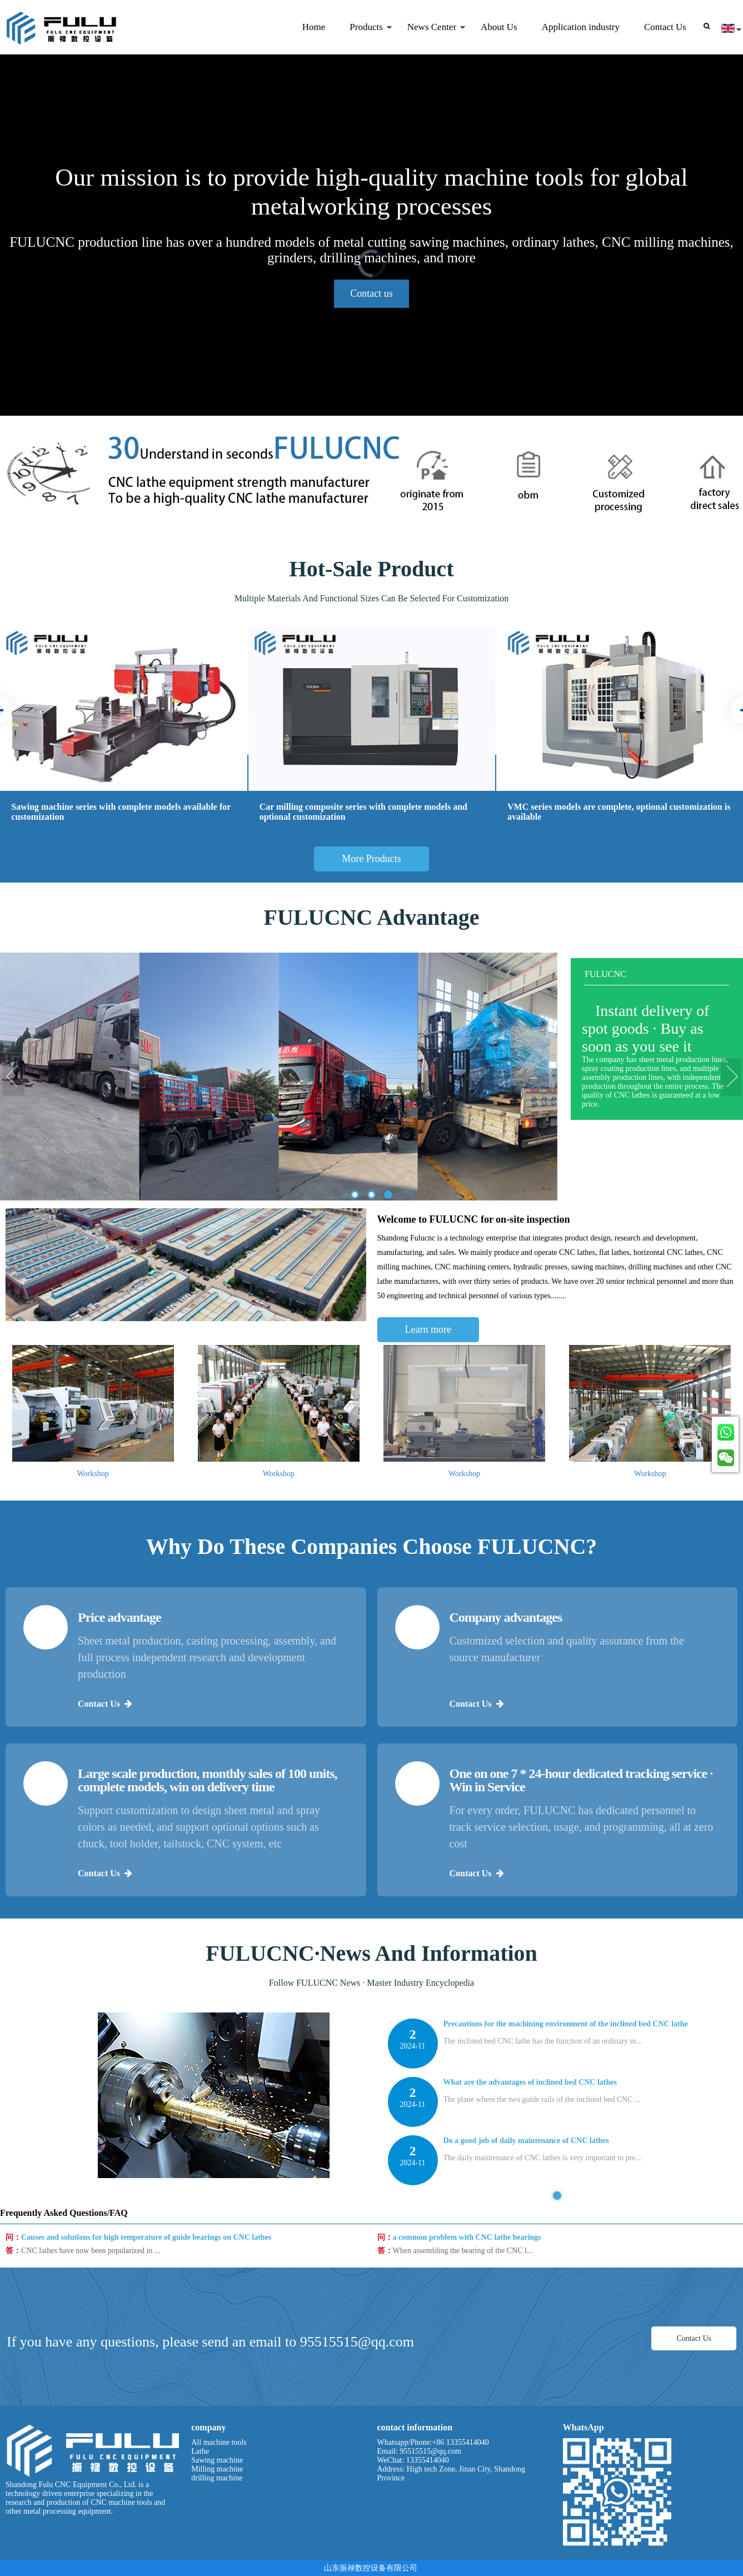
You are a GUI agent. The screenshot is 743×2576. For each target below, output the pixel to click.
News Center (430, 38)
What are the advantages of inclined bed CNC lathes (530, 2361)
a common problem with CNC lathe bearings (467, 2301)
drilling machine (216, 2478)
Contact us (371, 293)
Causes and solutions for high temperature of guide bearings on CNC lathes (146, 2301)
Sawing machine (217, 2460)
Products (364, 38)
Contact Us (665, 27)
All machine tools (219, 2442)
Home (314, 27)
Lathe (200, 2451)
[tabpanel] (557, 2377)
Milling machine (217, 2469)
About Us (499, 27)
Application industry (581, 27)
